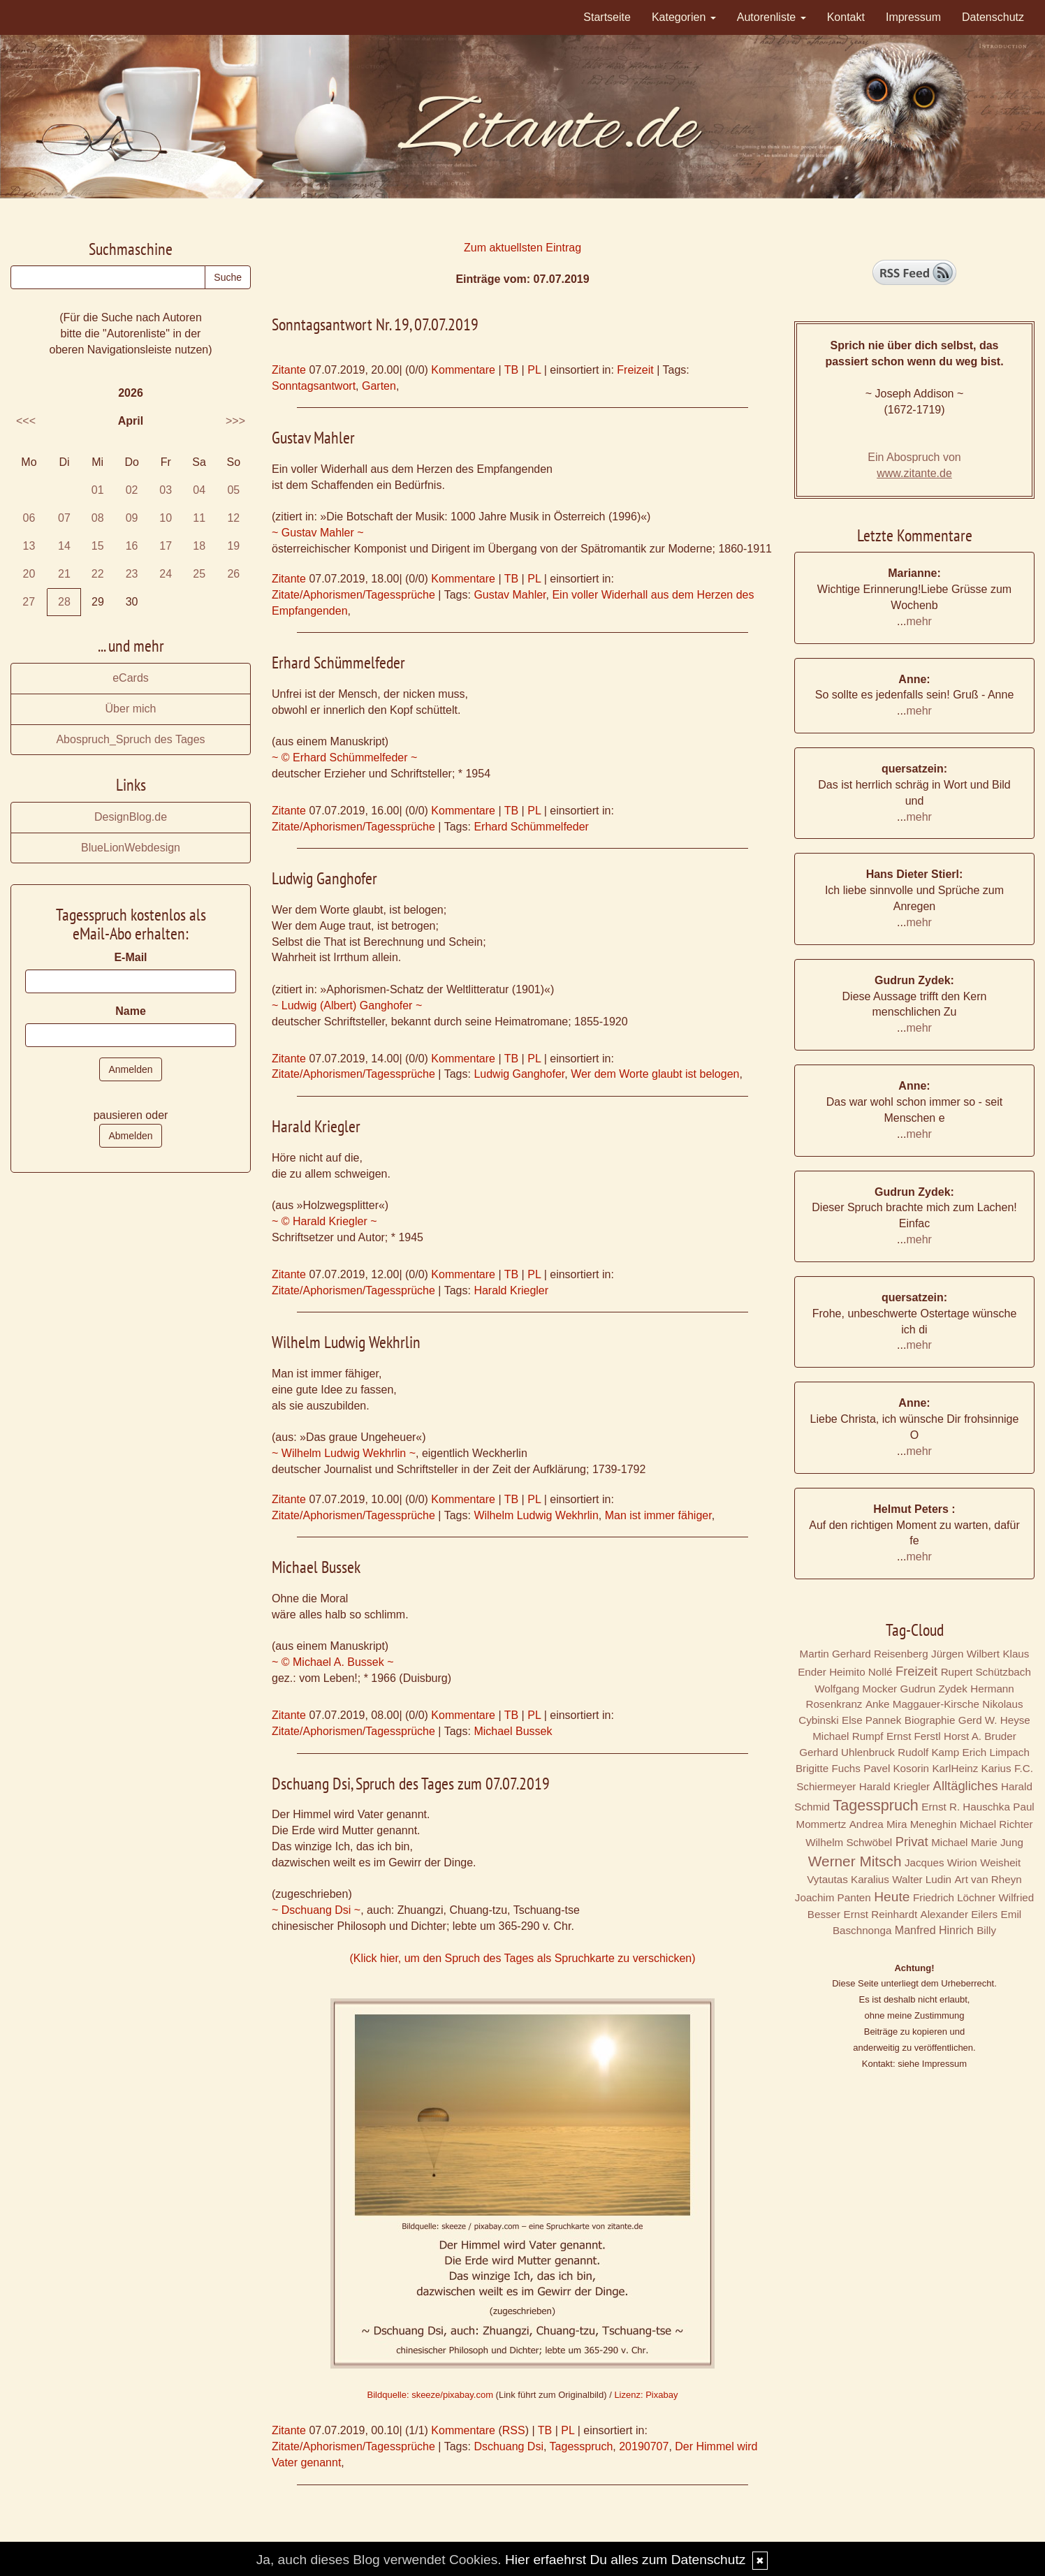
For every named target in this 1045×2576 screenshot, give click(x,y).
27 (28, 602)
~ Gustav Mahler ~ (318, 533)
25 (199, 574)
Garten (379, 386)
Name (130, 1011)
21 (64, 574)
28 (64, 602)
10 (165, 518)
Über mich (130, 709)
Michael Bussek (513, 1731)
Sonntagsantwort (314, 386)
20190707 (643, 2446)
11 (199, 518)
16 (132, 546)
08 (98, 518)
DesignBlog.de (130, 817)
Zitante (289, 370)
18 (199, 546)
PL (534, 370)
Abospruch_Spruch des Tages (130, 739)
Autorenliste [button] (771, 17)
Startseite (607, 17)
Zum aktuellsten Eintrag (522, 248)
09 (132, 518)
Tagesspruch (581, 2446)
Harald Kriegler (511, 1290)
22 (98, 574)
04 (199, 490)
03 (165, 490)
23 (132, 574)
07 (64, 518)
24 (165, 574)
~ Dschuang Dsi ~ (316, 1910)
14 (64, 546)
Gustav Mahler (510, 595)
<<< (26, 421)
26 (233, 574)
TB (511, 370)
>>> (235, 421)
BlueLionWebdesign (130, 848)
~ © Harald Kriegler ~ (324, 1221)
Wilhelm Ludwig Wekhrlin (536, 1515)
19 (233, 546)
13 (29, 546)
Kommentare (463, 370)
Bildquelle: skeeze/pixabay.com (430, 2395)
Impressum (913, 17)
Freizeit (635, 370)
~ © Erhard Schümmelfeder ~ (344, 757)
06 (29, 518)
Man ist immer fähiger (658, 1515)
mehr (918, 621)
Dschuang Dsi (508, 2446)
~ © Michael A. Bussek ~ (333, 1662)
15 (98, 546)
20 (29, 574)
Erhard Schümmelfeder (531, 827)
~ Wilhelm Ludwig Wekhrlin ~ (344, 1453)
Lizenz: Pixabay (646, 2395)
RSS (513, 2430)
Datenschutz (993, 17)
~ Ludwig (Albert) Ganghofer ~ (347, 1005)
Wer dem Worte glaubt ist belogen (655, 1074)
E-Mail (130, 957)
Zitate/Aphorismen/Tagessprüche (353, 595)
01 (98, 490)
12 (233, 518)
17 (165, 546)
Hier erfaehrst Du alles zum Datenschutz (625, 2559)
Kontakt (846, 17)
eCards (130, 678)
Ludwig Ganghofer (519, 1074)
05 (233, 490)
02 (132, 490)
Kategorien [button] (684, 17)
